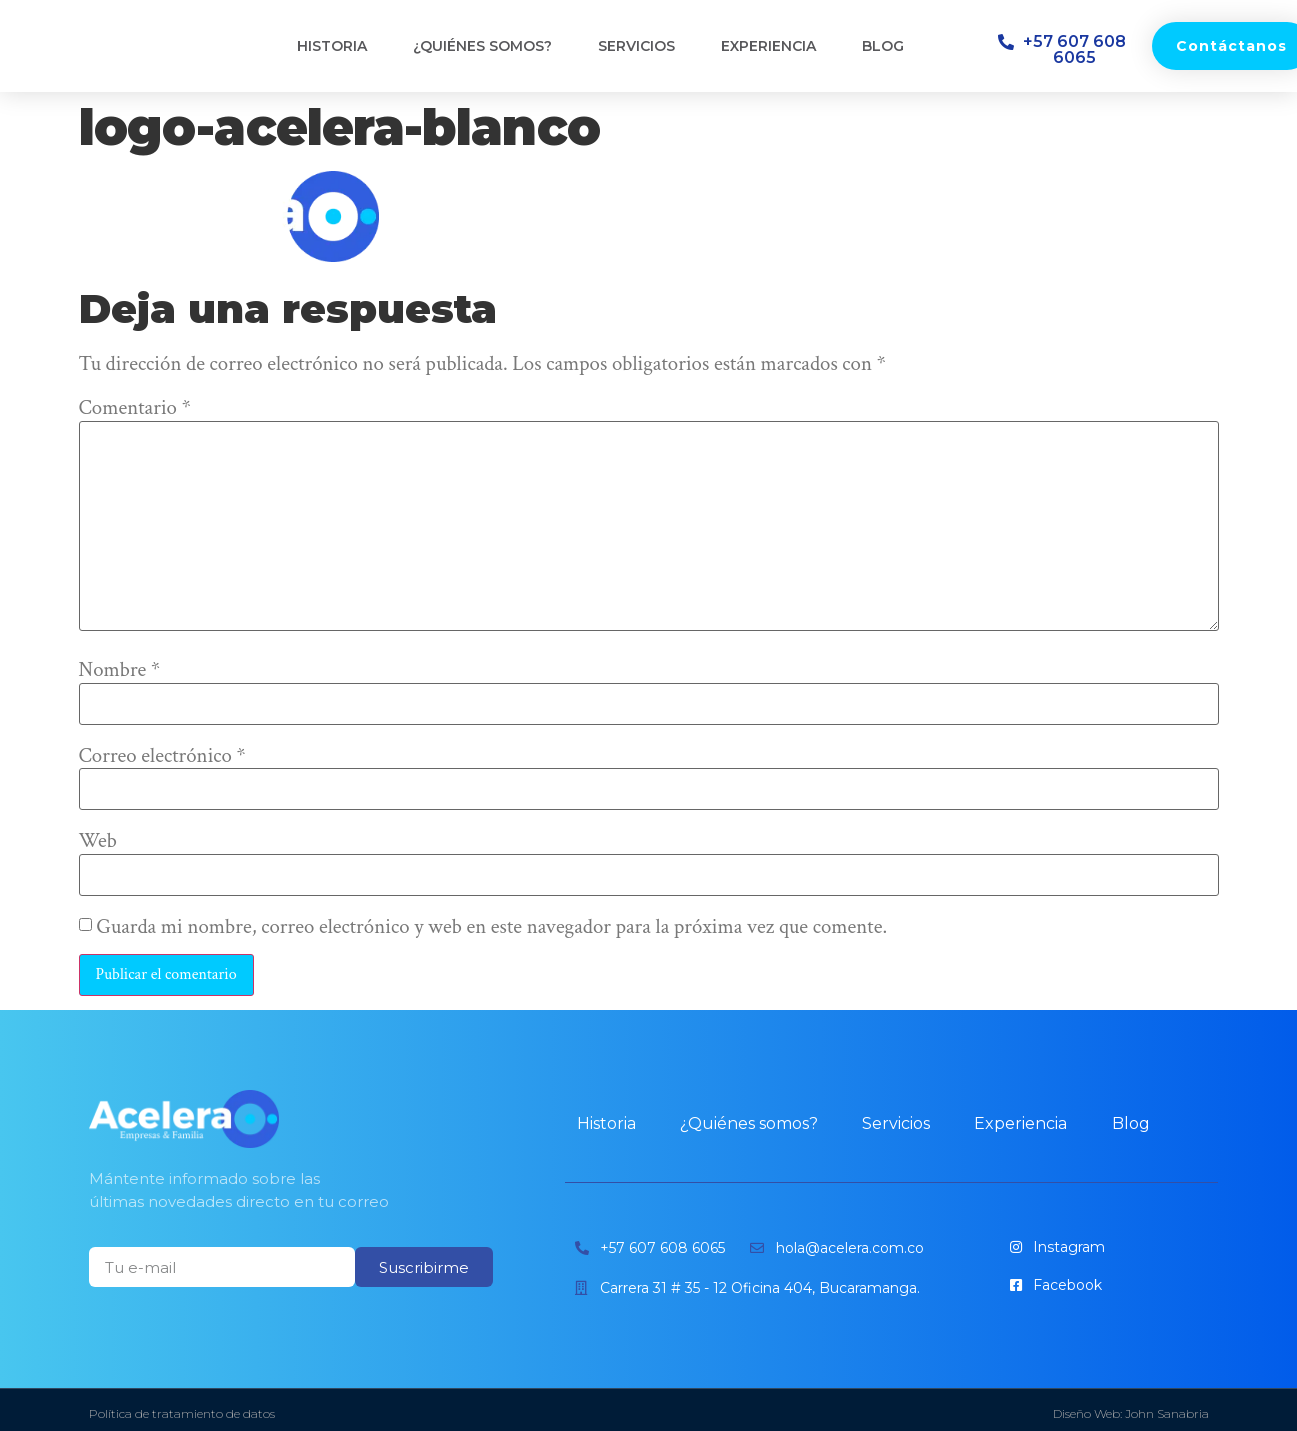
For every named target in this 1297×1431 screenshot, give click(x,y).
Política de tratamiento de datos (182, 1413)
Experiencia (768, 46)
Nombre (120, 670)
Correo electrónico (162, 756)
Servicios (636, 46)
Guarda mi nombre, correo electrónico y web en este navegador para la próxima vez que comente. (491, 927)
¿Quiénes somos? (482, 46)
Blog (883, 46)
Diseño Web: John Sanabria (1131, 1413)
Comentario (135, 408)
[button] (1065, 50)
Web (98, 841)
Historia (332, 46)
